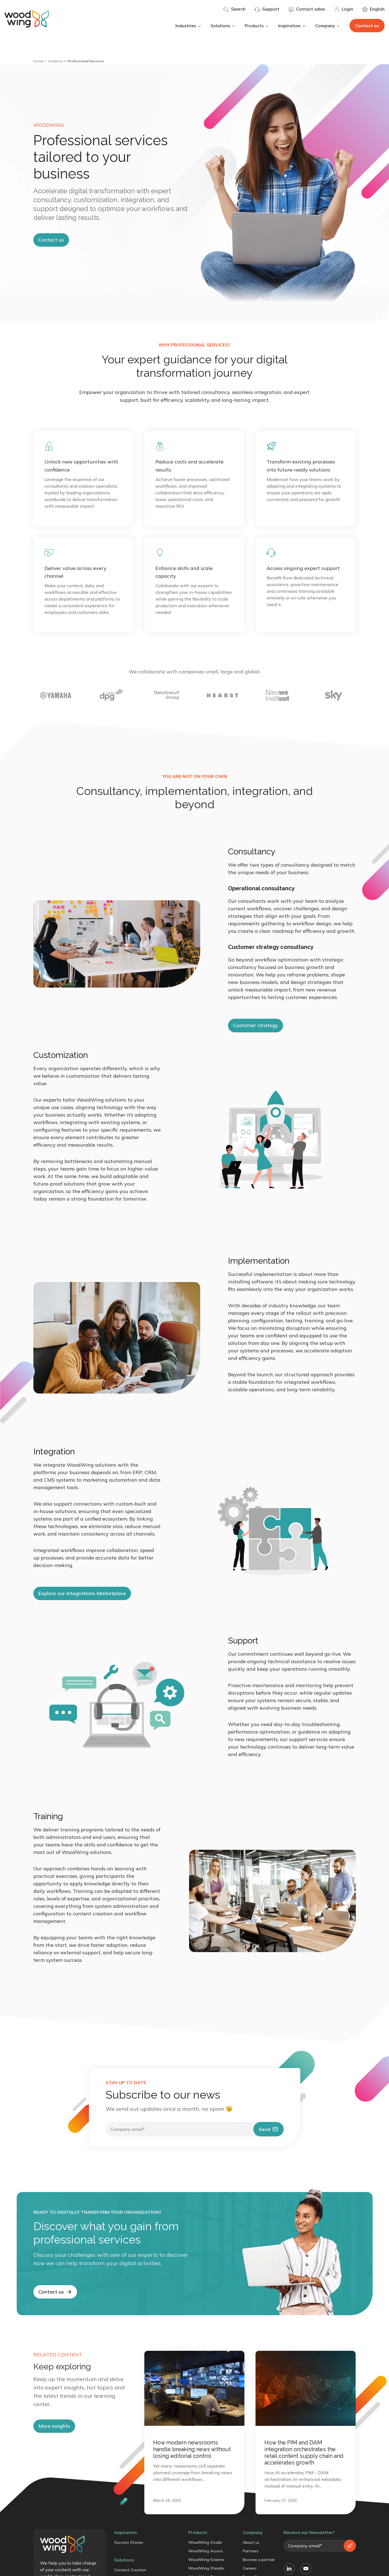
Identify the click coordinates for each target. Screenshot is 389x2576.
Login (343, 9)
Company (328, 25)
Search (234, 9)
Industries (188, 25)
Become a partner (259, 2559)
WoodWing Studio (205, 2542)
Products (257, 25)
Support (266, 9)
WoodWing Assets (205, 2550)
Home (38, 61)
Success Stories (128, 2542)
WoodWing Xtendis (206, 2568)
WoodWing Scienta (206, 2559)
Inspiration (292, 25)
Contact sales (306, 9)
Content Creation (130, 2569)
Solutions (223, 25)
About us (251, 2542)
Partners (251, 2550)
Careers (250, 2568)
